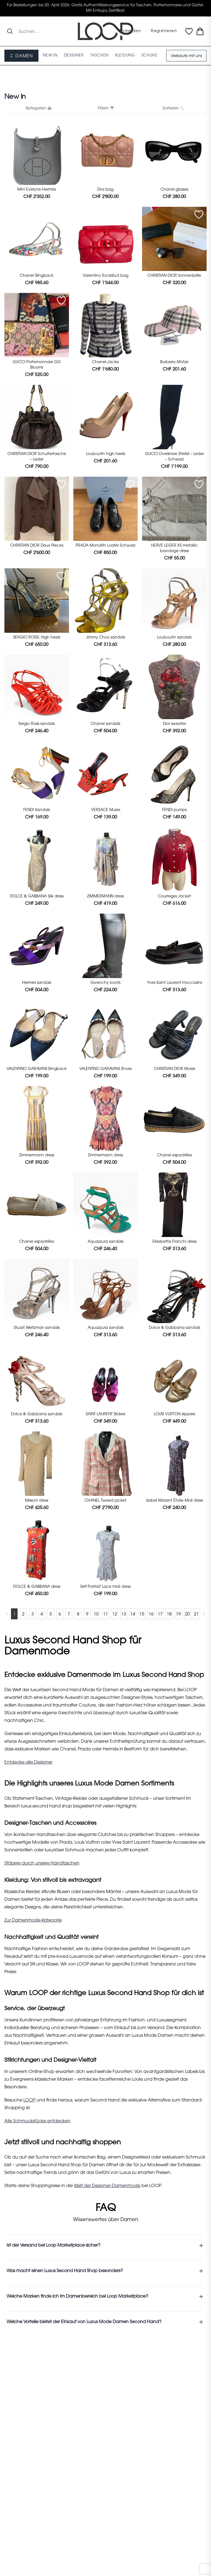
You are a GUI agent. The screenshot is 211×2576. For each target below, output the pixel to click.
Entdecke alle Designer (28, 1762)
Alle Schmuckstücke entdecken (37, 2121)
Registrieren (164, 31)
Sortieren (173, 108)
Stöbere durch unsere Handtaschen (41, 1863)
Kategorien (38, 108)
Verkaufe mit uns (186, 56)
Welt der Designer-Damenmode (107, 2186)
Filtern (105, 108)
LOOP (29, 2100)
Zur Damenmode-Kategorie (33, 1920)
